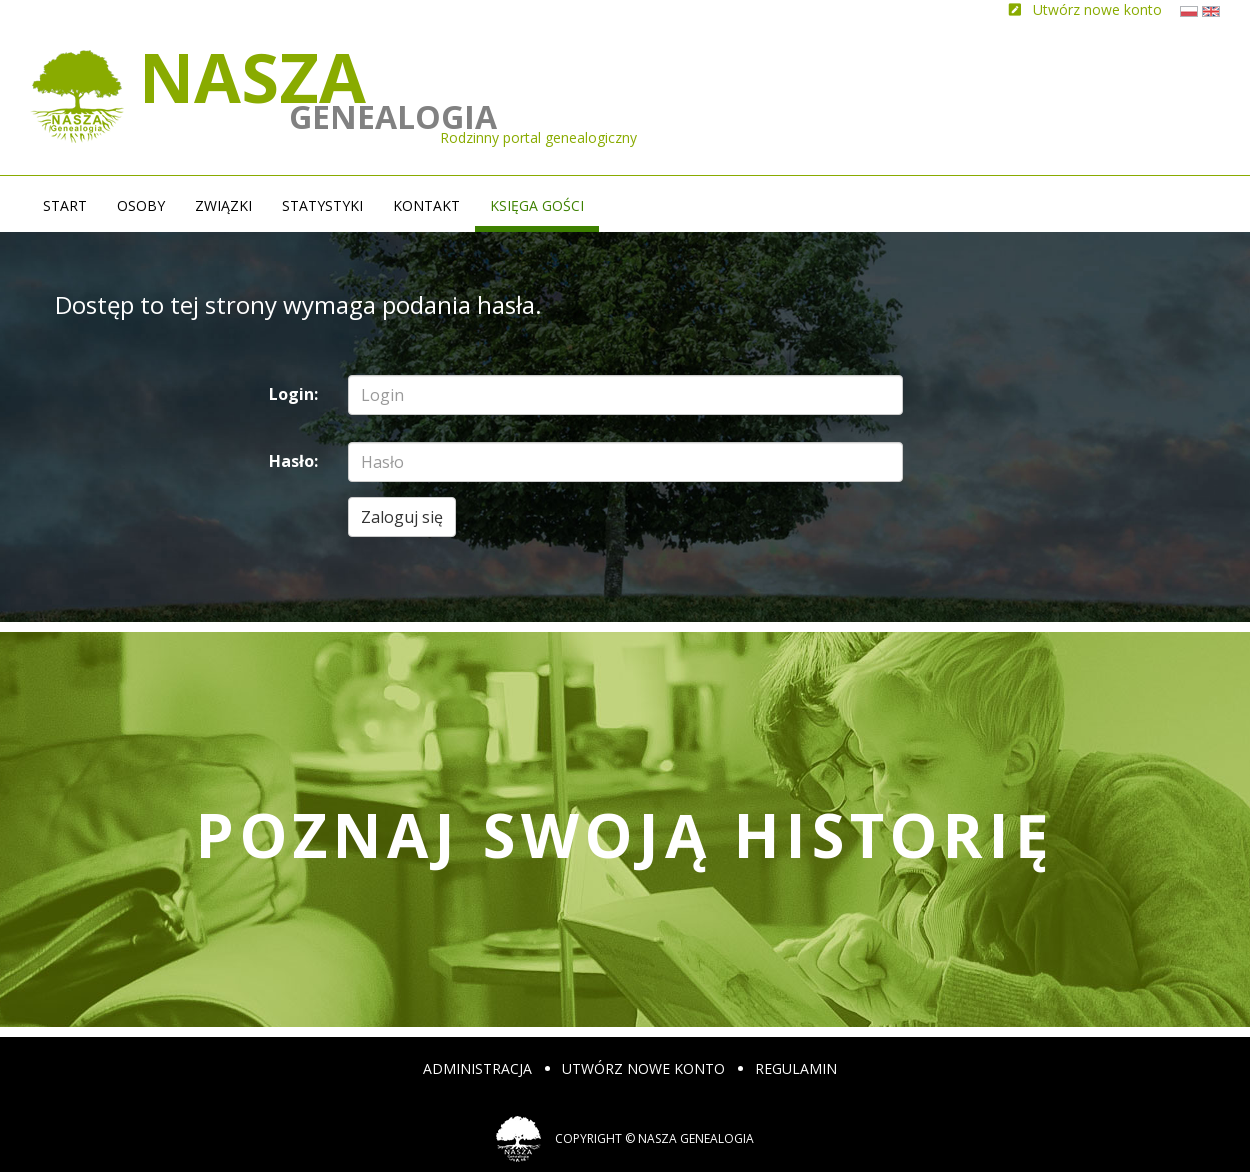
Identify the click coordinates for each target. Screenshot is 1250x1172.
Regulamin (796, 1068)
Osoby (141, 205)
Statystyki (322, 205)
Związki (223, 205)
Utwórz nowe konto (643, 1068)
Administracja (477, 1068)
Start (65, 205)
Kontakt (426, 205)
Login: (293, 394)
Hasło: (293, 461)
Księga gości (537, 205)
